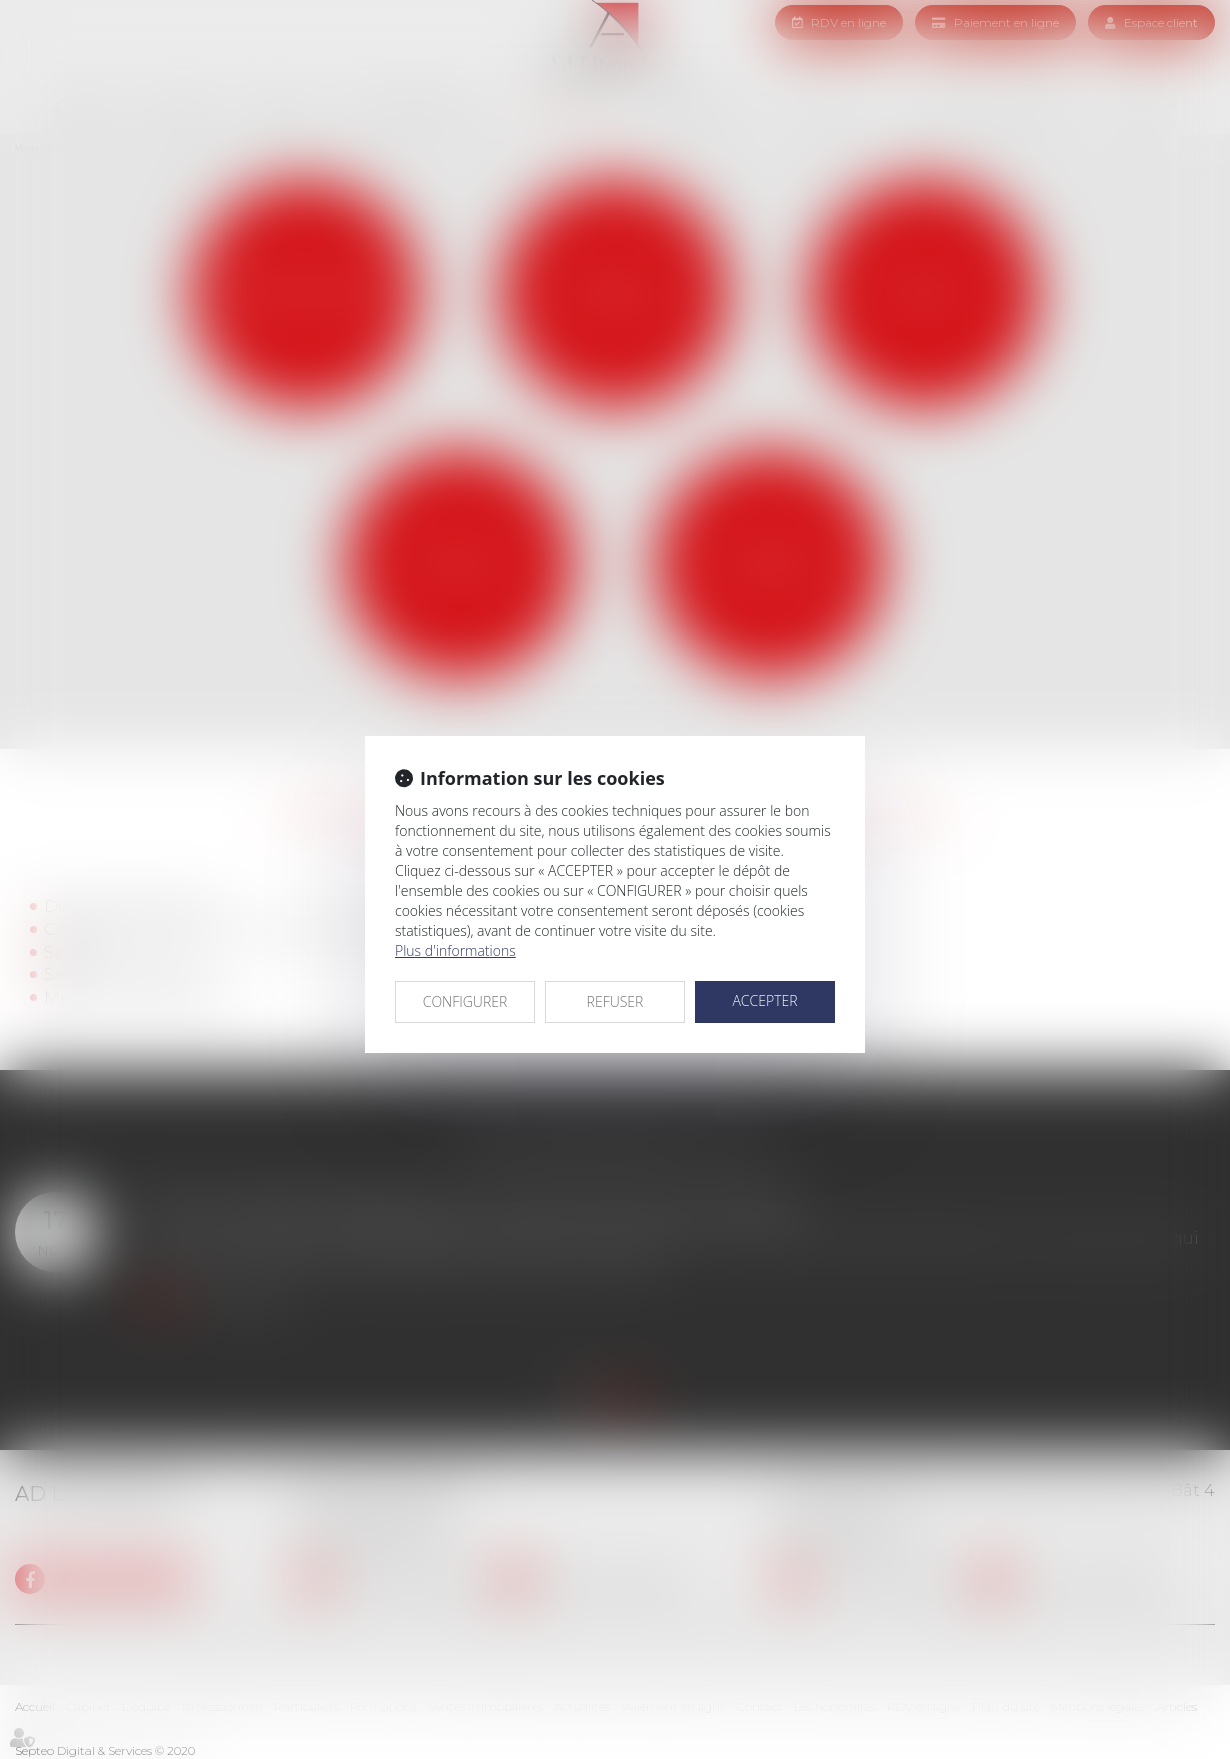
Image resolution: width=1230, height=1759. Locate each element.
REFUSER (615, 1001)
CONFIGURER (465, 1001)
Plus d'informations (455, 950)
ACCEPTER (764, 1000)
